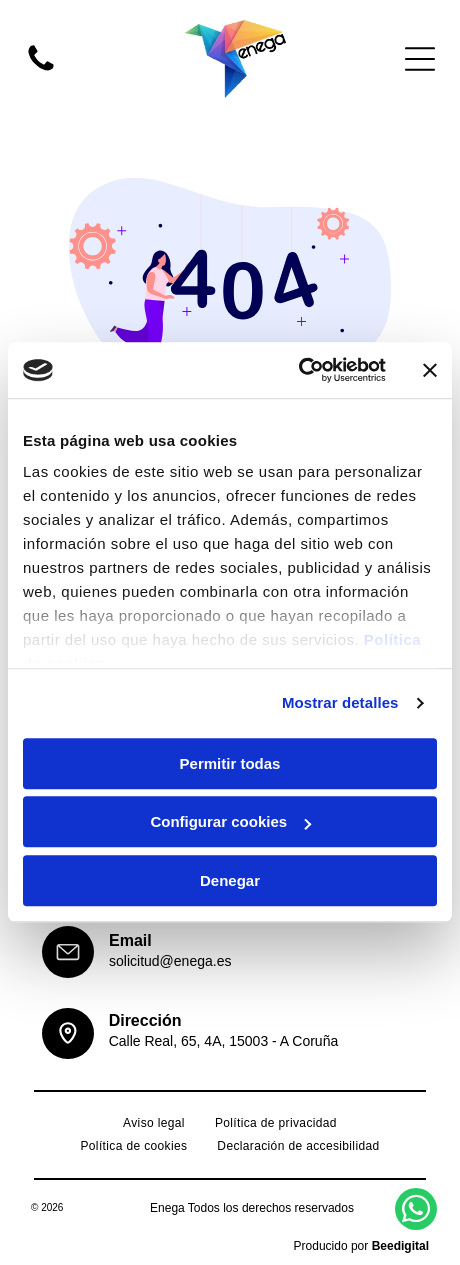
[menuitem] (154, 1123)
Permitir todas (230, 763)
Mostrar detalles (340, 703)
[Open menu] (420, 59)
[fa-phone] (41, 70)
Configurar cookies (230, 822)
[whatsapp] (416, 1211)
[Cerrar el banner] (430, 370)
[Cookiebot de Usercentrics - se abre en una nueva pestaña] (298, 371)
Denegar (230, 880)
